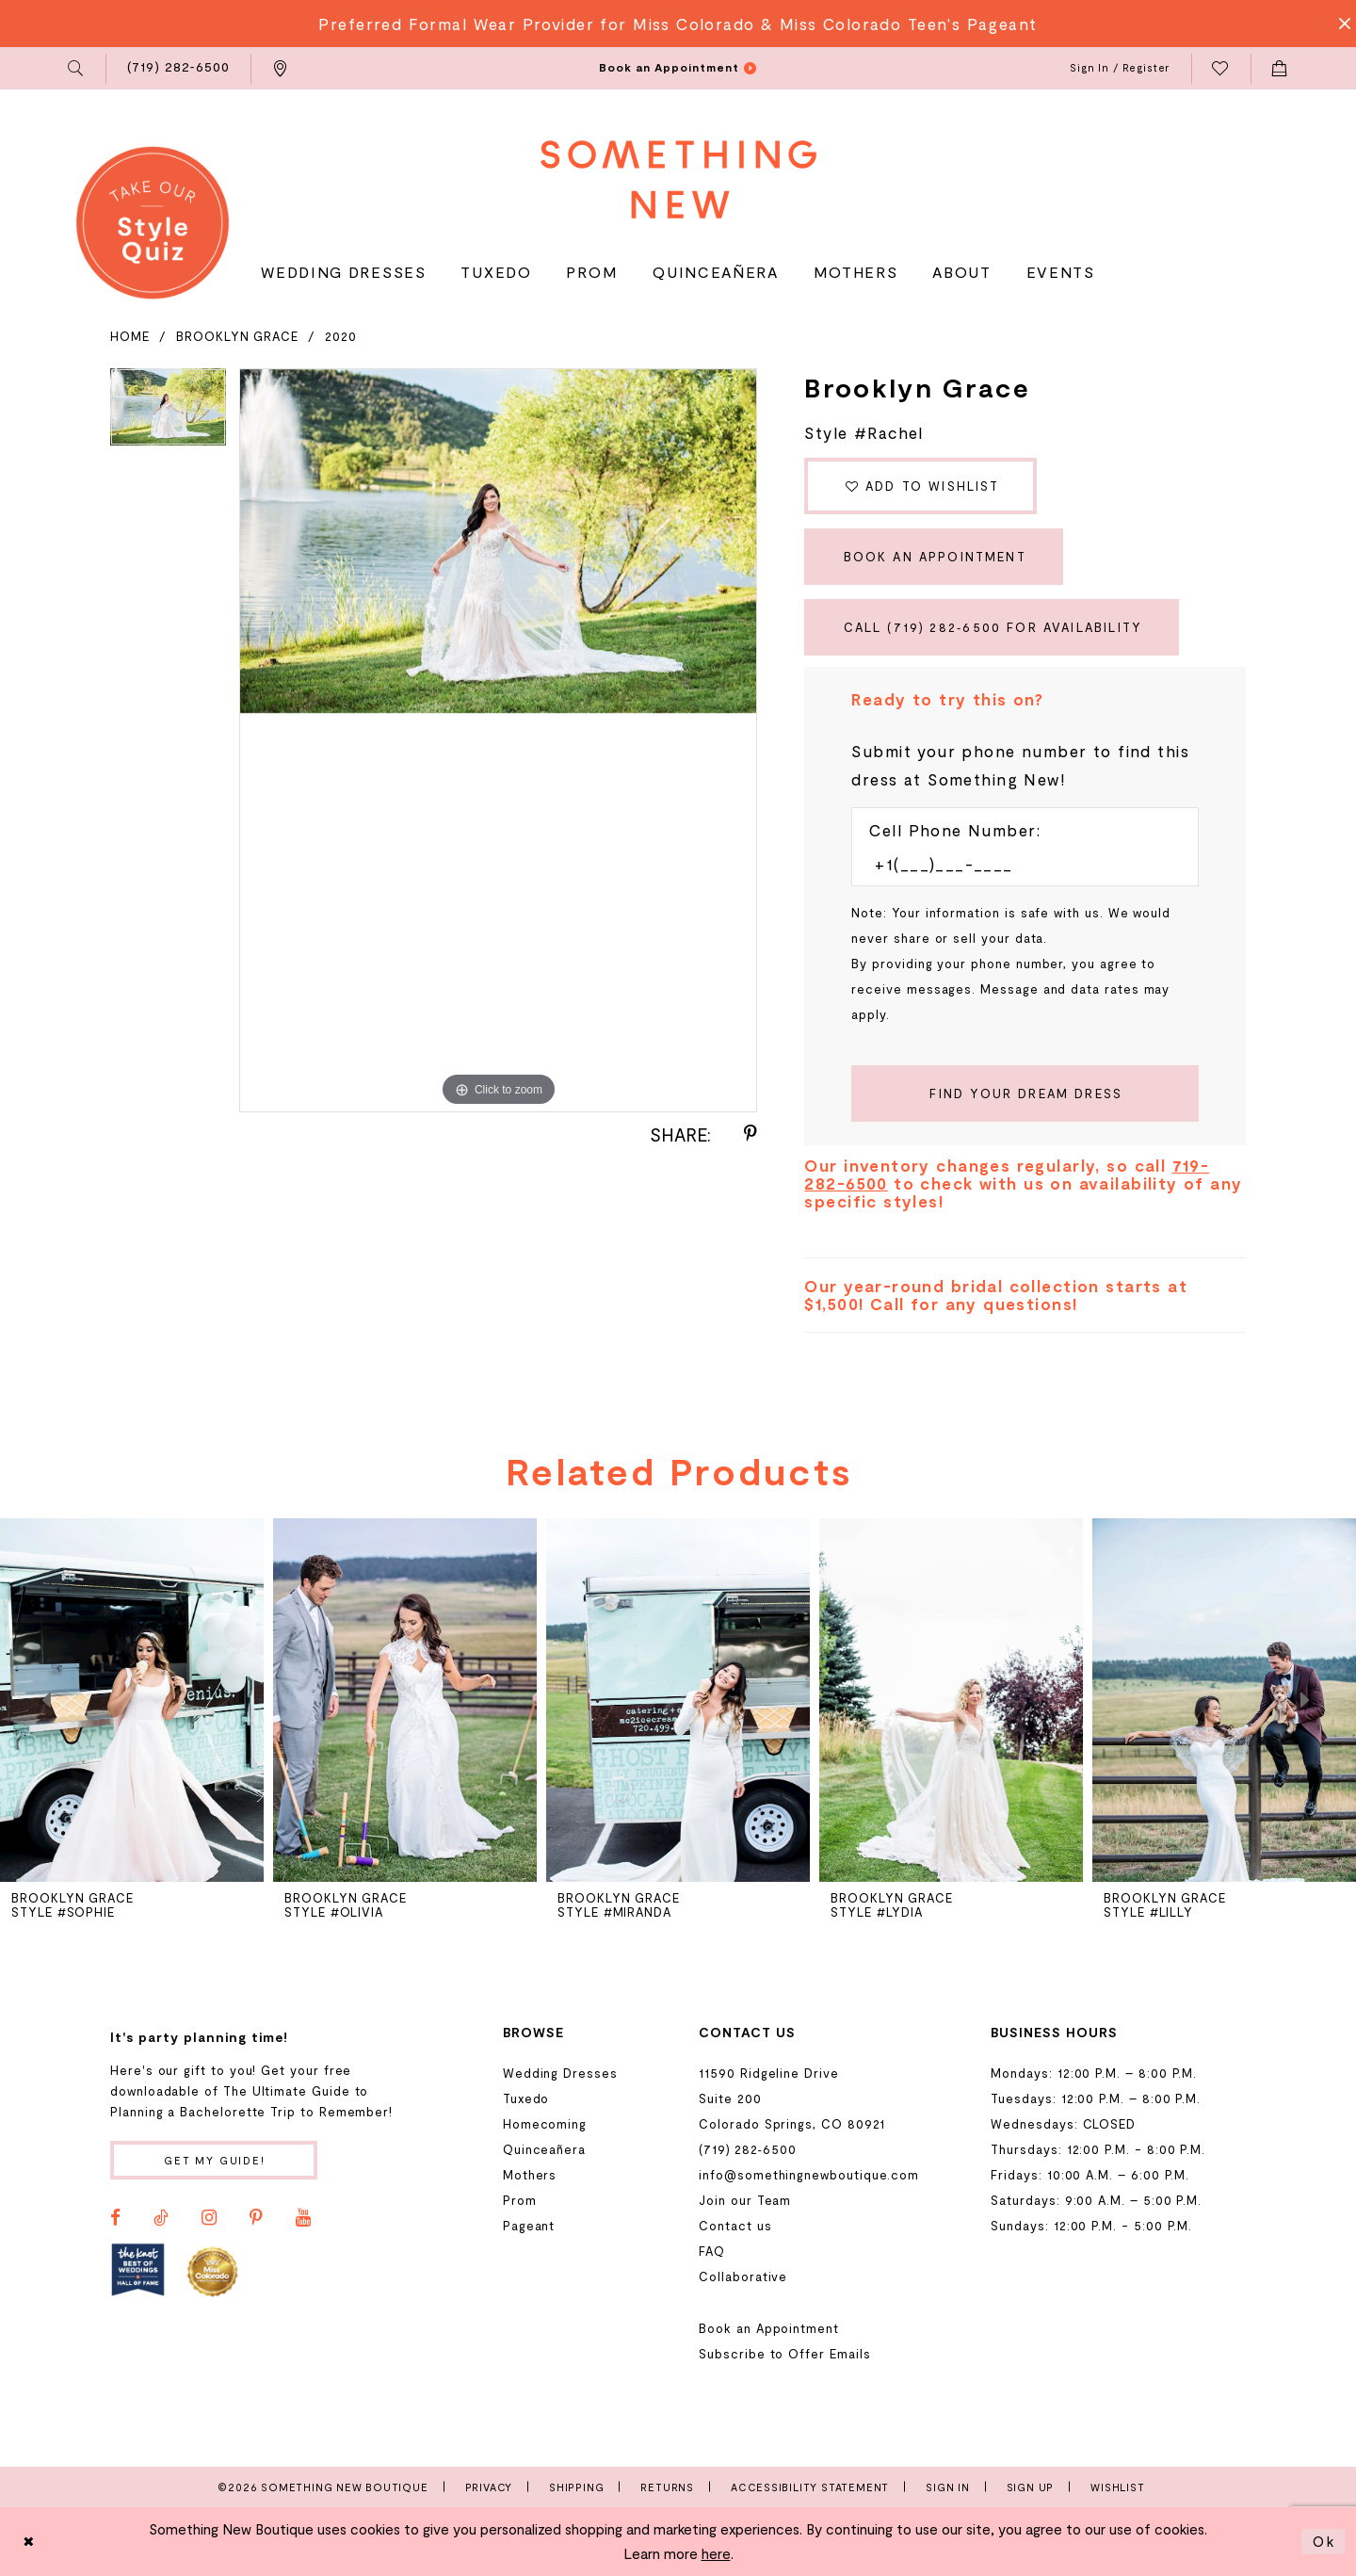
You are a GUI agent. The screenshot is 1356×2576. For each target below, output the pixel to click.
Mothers (530, 2174)
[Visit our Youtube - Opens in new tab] (303, 2218)
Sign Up (1031, 2487)
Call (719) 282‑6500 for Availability (993, 627)
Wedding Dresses (560, 2073)
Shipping (576, 2487)
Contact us (735, 2225)
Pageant (529, 2225)
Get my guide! (215, 2160)
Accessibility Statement (810, 2487)
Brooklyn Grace (237, 336)
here (716, 2553)
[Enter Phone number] (1015, 864)
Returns (667, 2487)
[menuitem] (76, 69)
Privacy (489, 2487)
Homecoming (545, 2123)
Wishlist (1117, 2487)
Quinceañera (544, 2149)
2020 (341, 336)
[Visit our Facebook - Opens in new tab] (115, 2218)
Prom (520, 2200)
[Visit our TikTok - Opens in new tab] (161, 2218)
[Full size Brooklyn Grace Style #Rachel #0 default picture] (498, 740)
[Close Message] (1339, 23)
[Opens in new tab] (138, 2270)
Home (130, 336)
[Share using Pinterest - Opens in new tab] (750, 1134)
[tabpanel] (168, 413)
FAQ (712, 2251)
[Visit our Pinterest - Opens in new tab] (256, 2218)
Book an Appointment (935, 556)
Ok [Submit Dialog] (1324, 2541)
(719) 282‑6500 (747, 2149)
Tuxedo (526, 2098)
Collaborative (743, 2276)
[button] (76, 69)
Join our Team (745, 2200)
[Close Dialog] (29, 2541)
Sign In (948, 2487)
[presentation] (132, 1700)
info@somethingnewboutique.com (809, 2174)
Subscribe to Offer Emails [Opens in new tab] (784, 2353)
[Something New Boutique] (678, 179)
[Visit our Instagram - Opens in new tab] (209, 2218)
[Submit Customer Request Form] (1025, 1093)
